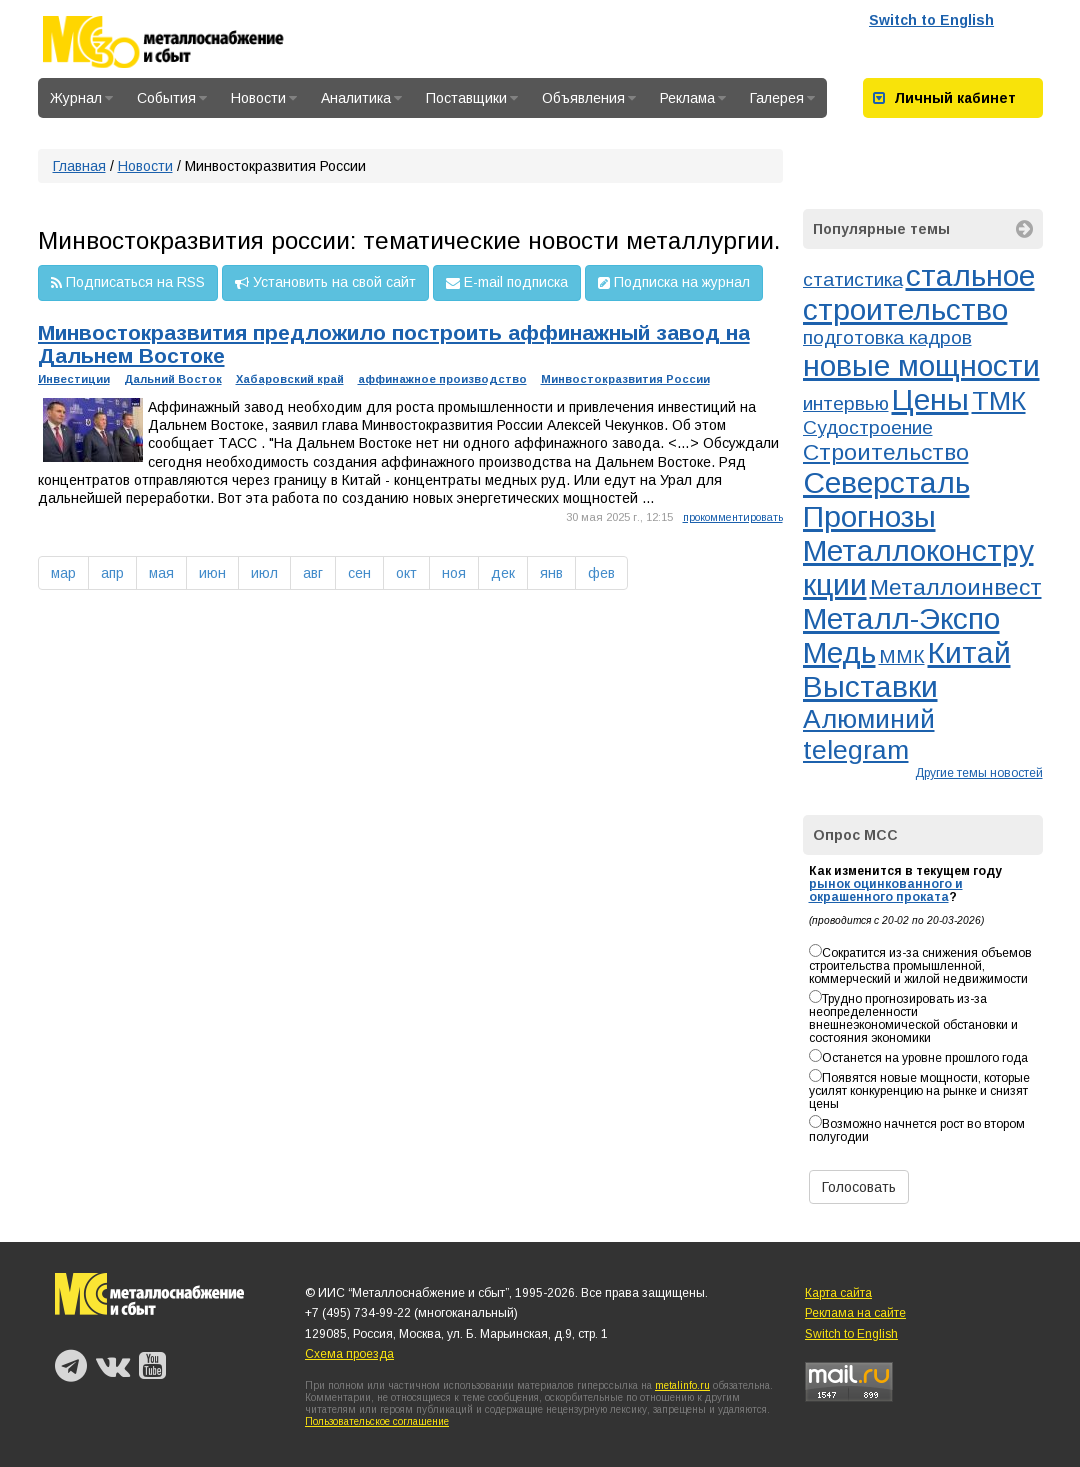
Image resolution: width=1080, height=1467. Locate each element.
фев (601, 573)
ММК (902, 656)
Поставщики (472, 98)
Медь (839, 652)
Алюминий (869, 719)
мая (161, 573)
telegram (856, 750)
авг (313, 573)
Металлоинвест (956, 587)
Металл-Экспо (901, 618)
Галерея (782, 98)
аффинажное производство (442, 379)
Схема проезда (349, 1354)
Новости (264, 98)
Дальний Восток (173, 379)
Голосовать (859, 1187)
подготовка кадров (887, 337)
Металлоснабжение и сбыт (190, 42)
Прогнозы (869, 516)
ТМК (999, 401)
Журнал (81, 98)
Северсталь (886, 482)
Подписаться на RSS (128, 283)
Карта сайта (838, 1293)
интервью (846, 403)
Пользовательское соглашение (377, 1421)
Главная (79, 166)
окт (406, 573)
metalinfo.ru (682, 1385)
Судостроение (868, 427)
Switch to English (931, 20)
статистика (853, 279)
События (172, 98)
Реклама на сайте (855, 1313)
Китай (969, 652)
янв (551, 573)
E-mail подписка (507, 283)
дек (503, 573)
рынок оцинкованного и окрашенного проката (886, 890)
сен (359, 573)
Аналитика (361, 98)
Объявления (589, 98)
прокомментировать (733, 517)
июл (264, 573)
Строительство (886, 452)
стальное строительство (919, 292)
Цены (930, 399)
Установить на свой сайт (325, 283)
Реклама (693, 98)
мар (63, 573)
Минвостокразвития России (625, 379)
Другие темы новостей (979, 773)
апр (112, 573)
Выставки (870, 686)
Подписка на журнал (674, 283)
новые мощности (921, 365)
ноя (454, 573)
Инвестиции (74, 379)
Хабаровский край (290, 379)
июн (212, 573)
